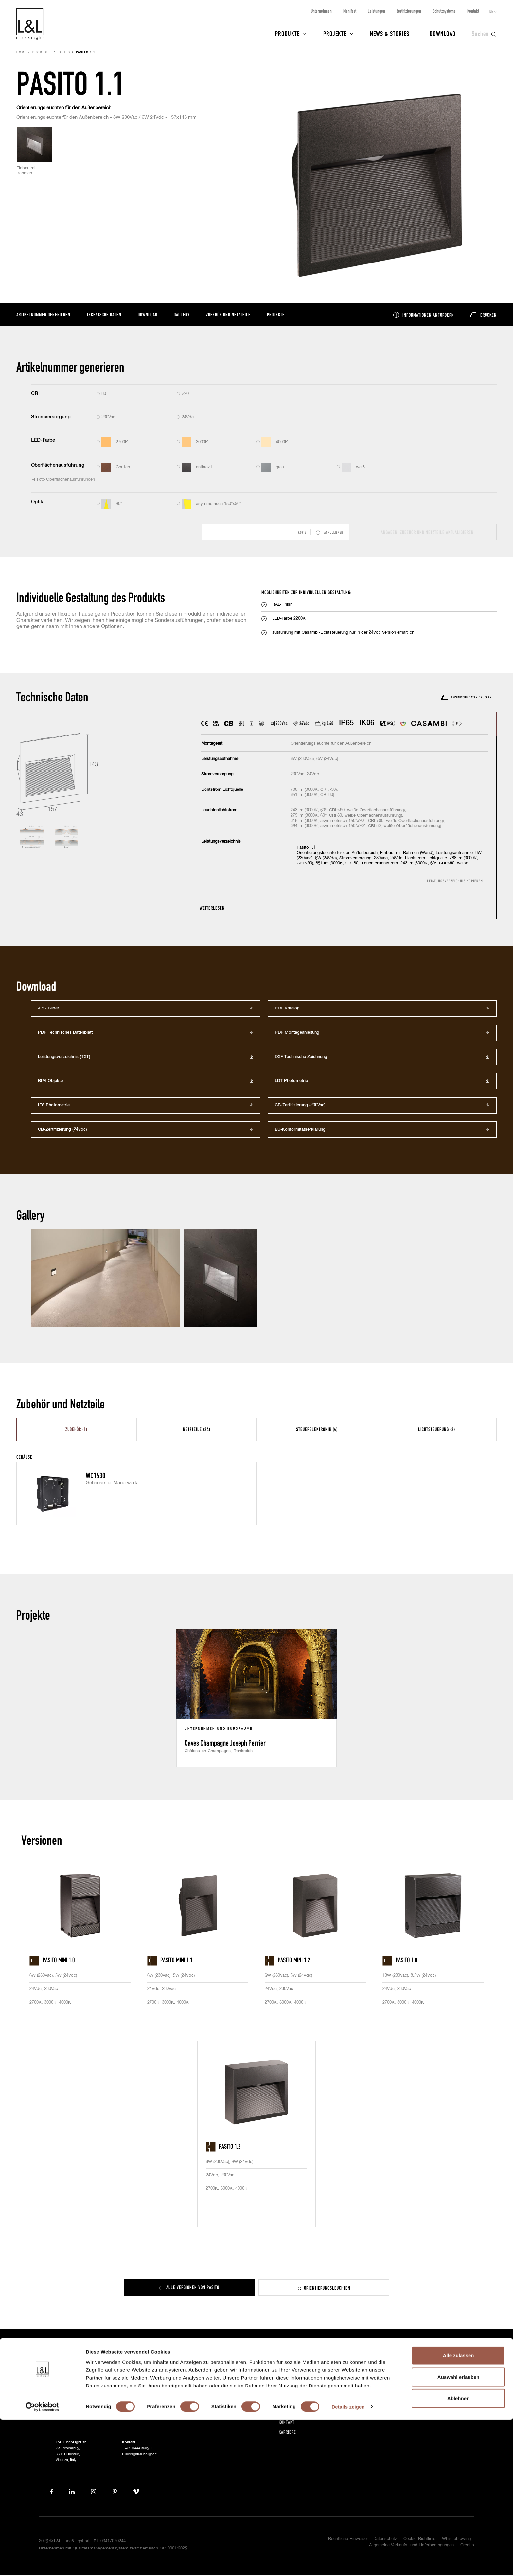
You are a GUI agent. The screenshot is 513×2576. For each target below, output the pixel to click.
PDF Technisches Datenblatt (65, 1034)
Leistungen (376, 11)
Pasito (64, 53)
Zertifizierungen (409, 11)
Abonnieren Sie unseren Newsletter (388, 2379)
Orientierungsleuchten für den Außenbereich (63, 108)
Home (21, 53)
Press (215, 2413)
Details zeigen (347, 2563)
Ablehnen (458, 2554)
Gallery (182, 315)
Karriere (287, 2433)
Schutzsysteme (444, 11)
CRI (35, 394)
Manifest (349, 11)
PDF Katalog (287, 1009)
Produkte (287, 33)
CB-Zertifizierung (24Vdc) (62, 1131)
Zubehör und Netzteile (228, 315)
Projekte (334, 33)
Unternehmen (321, 11)
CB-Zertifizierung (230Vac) (300, 1106)
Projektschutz (378, 2403)
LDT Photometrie (291, 1082)
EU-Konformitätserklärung (300, 1131)
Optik (37, 502)
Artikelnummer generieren (43, 315)
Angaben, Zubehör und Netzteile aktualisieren (427, 533)
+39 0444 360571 (139, 2449)
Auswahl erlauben (458, 2533)
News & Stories (389, 33)
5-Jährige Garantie (383, 2393)
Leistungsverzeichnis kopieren (455, 882)
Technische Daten (104, 315)
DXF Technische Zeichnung (301, 1058)
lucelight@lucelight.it (140, 2455)
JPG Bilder (48, 1009)
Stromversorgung (51, 417)
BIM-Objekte (50, 1082)
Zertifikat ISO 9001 (383, 2413)
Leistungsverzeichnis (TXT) (64, 1058)
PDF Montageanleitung (297, 1034)
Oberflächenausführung (57, 466)
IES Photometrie (54, 1106)
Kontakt (473, 11)
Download (443, 33)
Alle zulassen (458, 2511)
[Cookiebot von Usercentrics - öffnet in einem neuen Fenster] (42, 2563)
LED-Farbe (43, 441)
